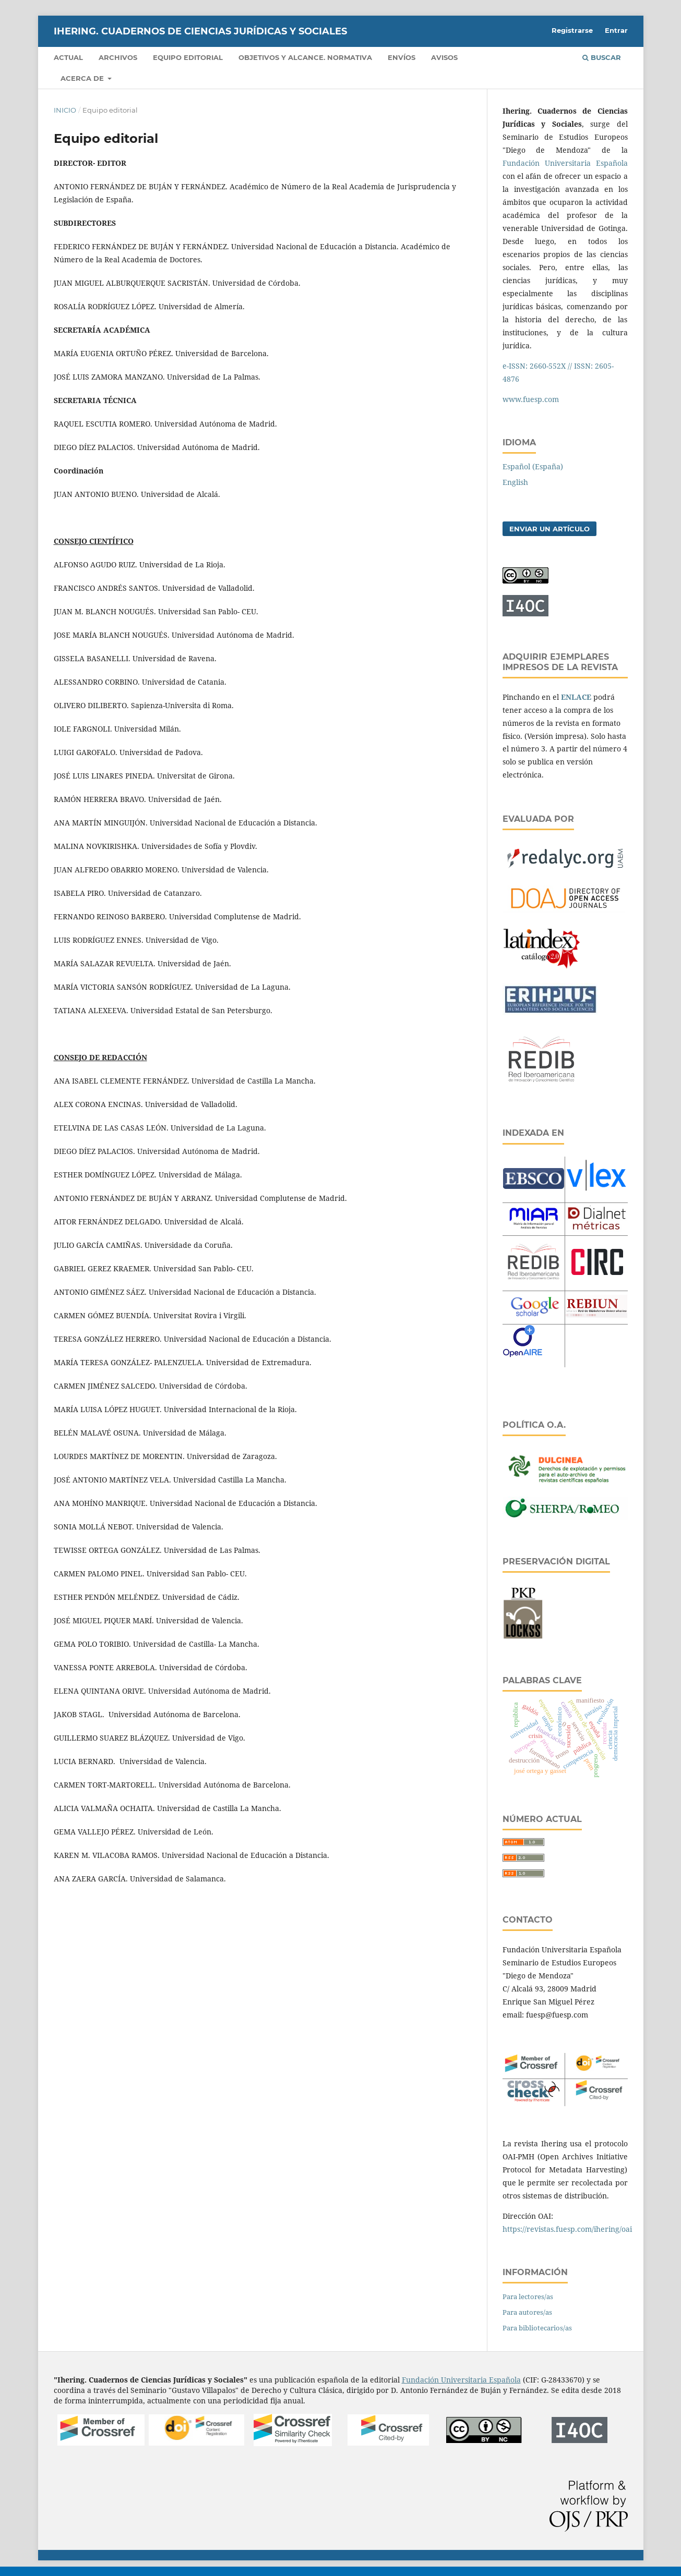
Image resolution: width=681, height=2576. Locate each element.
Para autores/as (527, 2312)
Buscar (601, 57)
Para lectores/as (528, 2296)
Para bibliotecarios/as (537, 2327)
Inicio (65, 110)
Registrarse (572, 30)
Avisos (444, 57)
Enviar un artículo (549, 529)
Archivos (118, 57)
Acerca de (83, 78)
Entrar (616, 30)
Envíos (401, 57)
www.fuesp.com (531, 399)
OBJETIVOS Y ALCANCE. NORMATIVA (305, 57)
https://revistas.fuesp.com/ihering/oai (567, 2229)
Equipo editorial (188, 57)
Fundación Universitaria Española (565, 163)
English (515, 482)
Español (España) (533, 466)
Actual (68, 57)
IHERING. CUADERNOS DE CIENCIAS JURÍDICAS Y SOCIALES (200, 31)
